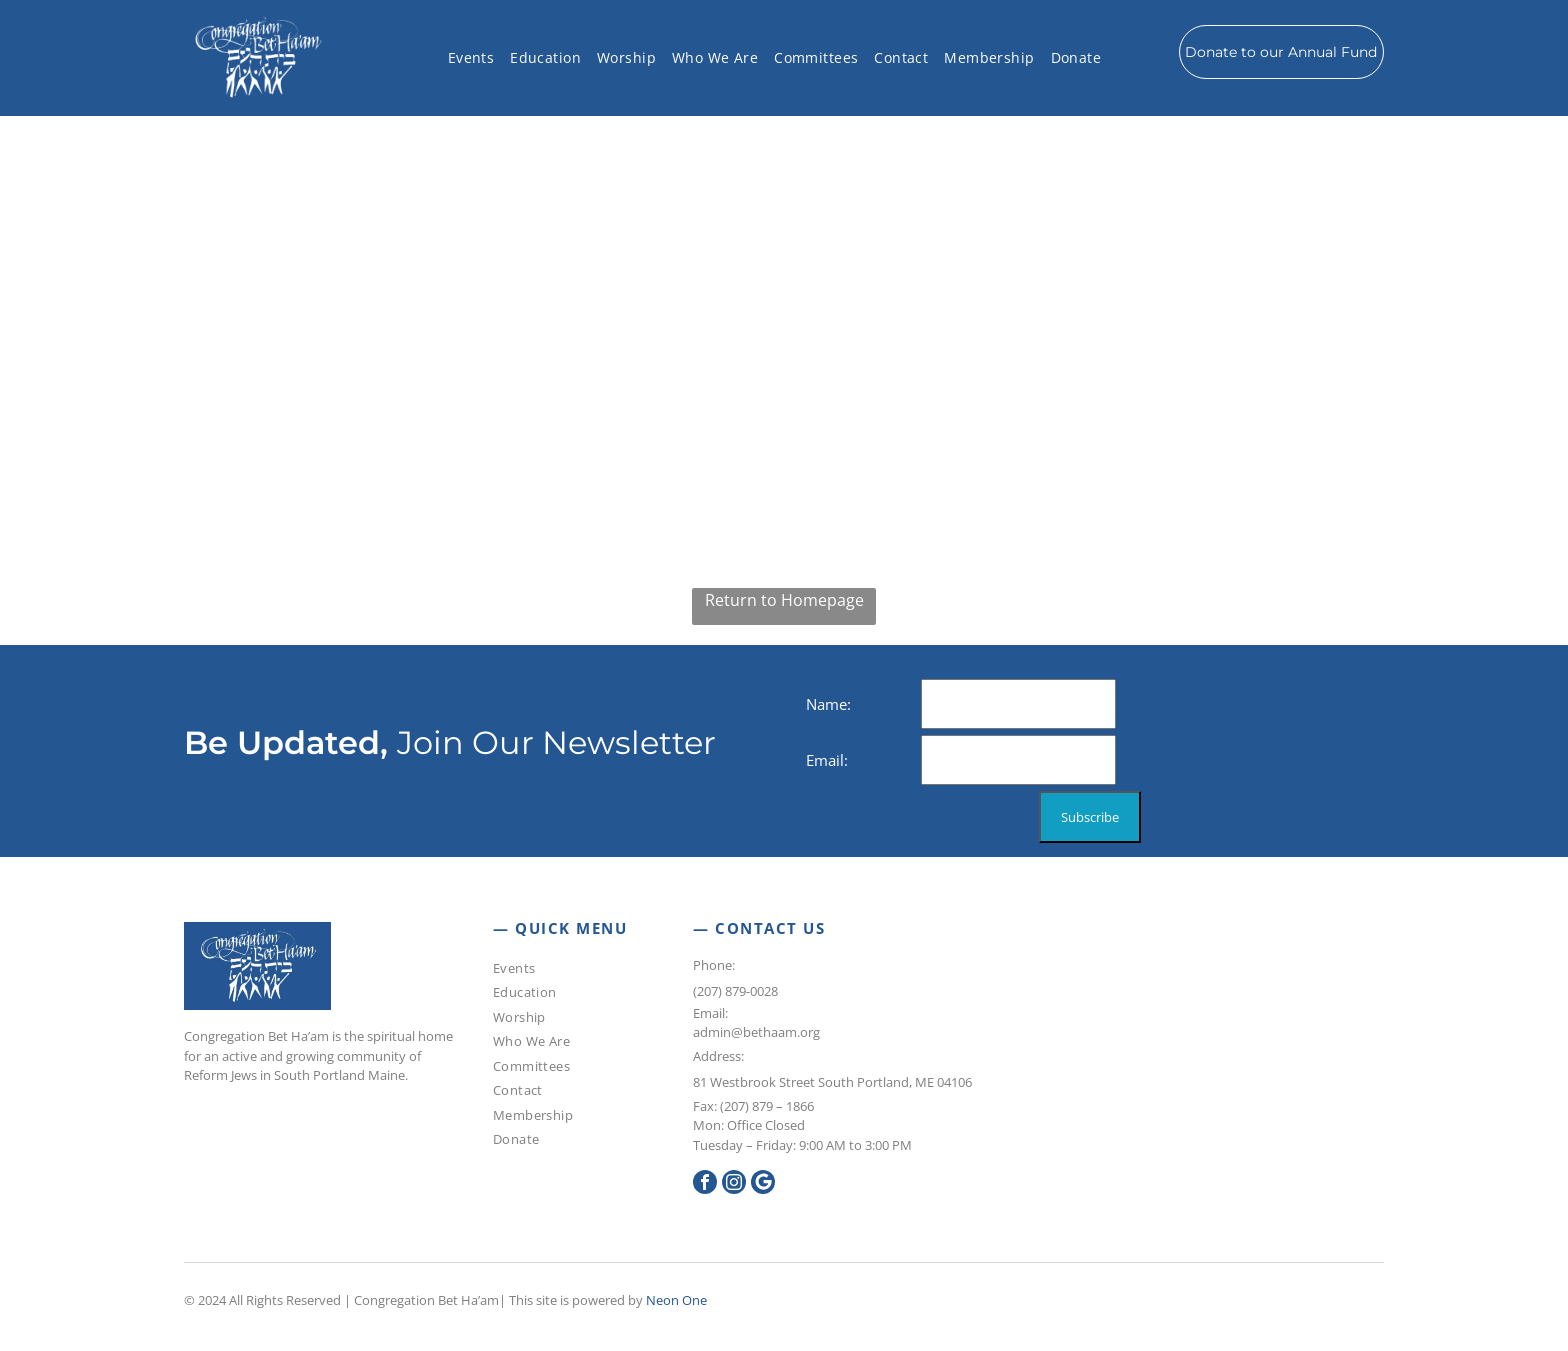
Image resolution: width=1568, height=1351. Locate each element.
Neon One (676, 1300)
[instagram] (734, 1184)
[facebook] (705, 1184)
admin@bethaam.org (756, 1032)
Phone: (715, 965)
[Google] (763, 1184)
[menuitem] (471, 58)
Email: (710, 1013)
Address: (718, 1056)
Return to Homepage (784, 600)
